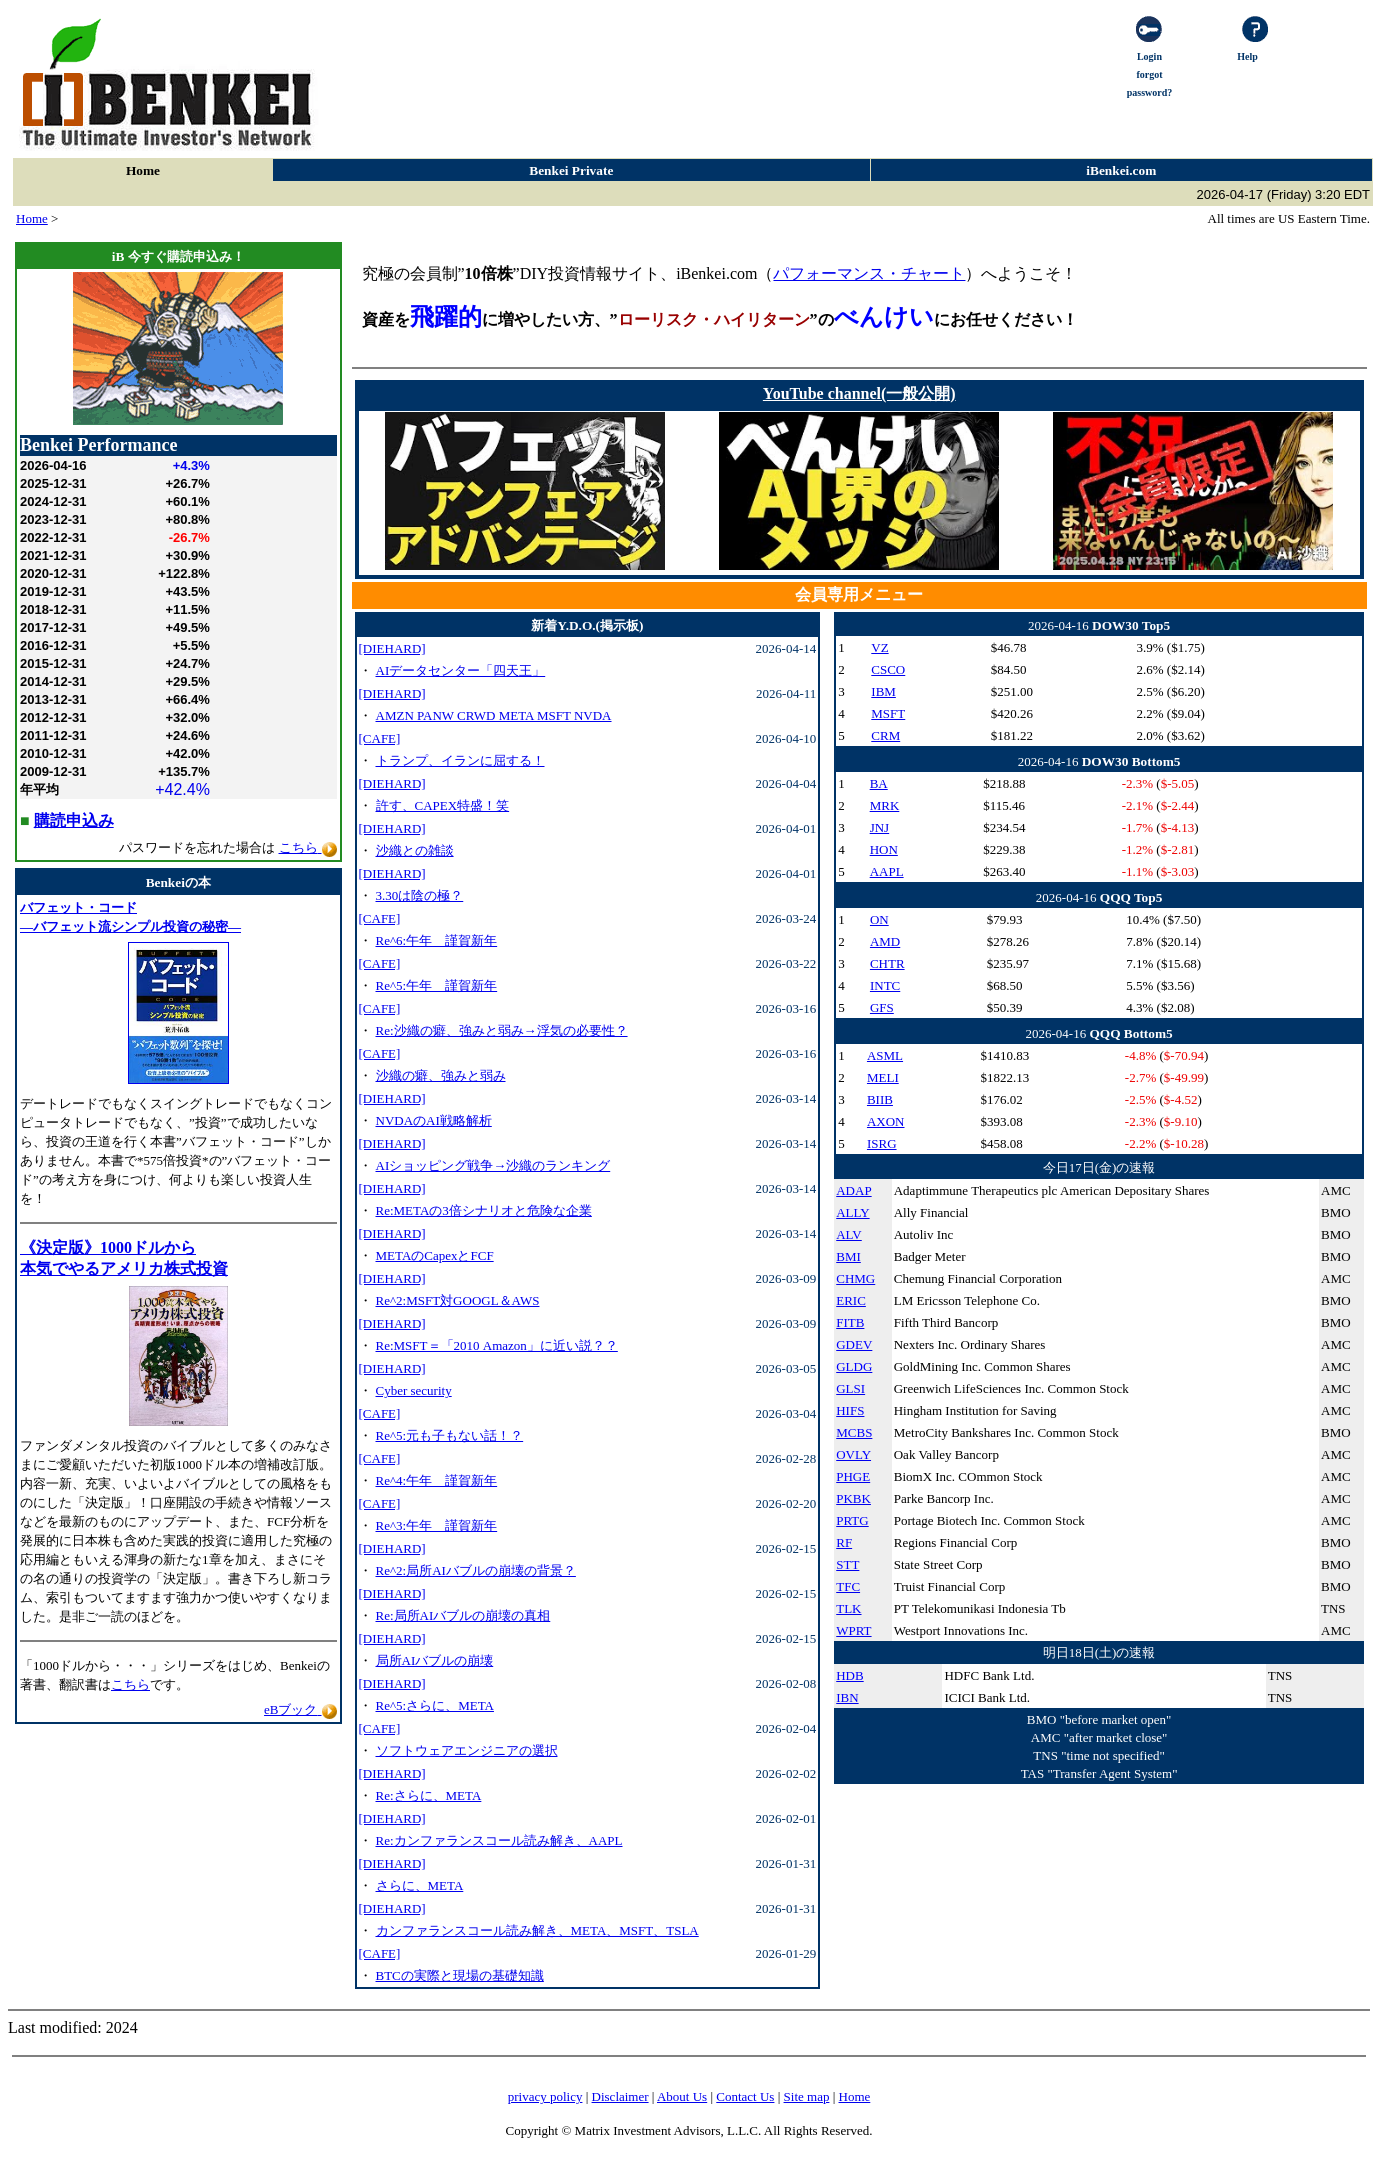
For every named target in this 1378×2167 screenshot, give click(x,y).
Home (143, 170)
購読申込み (74, 820)
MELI (883, 1077)
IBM (883, 691)
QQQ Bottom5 (1130, 1033)
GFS (882, 1007)
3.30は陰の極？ (420, 895)
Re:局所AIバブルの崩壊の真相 (463, 1615)
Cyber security (414, 1390)
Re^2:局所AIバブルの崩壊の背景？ (476, 1570)
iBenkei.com (1121, 170)
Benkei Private (571, 170)
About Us (682, 2096)
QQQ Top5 (1131, 897)
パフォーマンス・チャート (869, 273)
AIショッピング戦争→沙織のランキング (493, 1165)
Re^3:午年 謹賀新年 (437, 1525)
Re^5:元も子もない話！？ (450, 1435)
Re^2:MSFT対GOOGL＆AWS (458, 1300)
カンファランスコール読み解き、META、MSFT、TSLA (537, 1930)
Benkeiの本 (178, 882)
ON (879, 919)
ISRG (882, 1143)
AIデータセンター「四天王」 (461, 670)
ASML (885, 1055)
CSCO (888, 669)
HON (884, 849)
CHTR (887, 963)
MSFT (888, 713)
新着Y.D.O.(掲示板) (587, 625)
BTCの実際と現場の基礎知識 (460, 1975)
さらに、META (420, 1885)
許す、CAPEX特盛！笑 (443, 805)
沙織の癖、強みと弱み (441, 1075)
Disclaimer (620, 2096)
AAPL (887, 871)
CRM (885, 735)
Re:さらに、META (429, 1795)
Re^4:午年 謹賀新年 (437, 1480)
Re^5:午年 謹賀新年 (437, 985)
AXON (886, 1121)
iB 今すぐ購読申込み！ (178, 256)
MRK (885, 805)
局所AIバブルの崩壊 (435, 1660)
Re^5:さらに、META (435, 1705)
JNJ (880, 827)
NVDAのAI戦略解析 (434, 1120)
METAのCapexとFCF (435, 1255)
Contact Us (745, 2096)
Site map (807, 2096)
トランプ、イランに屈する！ (460, 760)
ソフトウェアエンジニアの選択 (467, 1750)
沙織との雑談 (415, 850)
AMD (885, 941)
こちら (130, 1684)
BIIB (880, 1099)
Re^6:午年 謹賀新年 (437, 940)
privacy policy (545, 2096)
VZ (879, 647)
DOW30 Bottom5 (1131, 761)
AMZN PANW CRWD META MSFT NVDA (494, 715)
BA (879, 783)
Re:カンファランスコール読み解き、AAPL (499, 1840)
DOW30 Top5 (1131, 625)
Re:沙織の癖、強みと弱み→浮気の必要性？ (502, 1030)
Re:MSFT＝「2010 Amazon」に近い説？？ (497, 1345)
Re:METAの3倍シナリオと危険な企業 (484, 1210)
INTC (885, 985)
